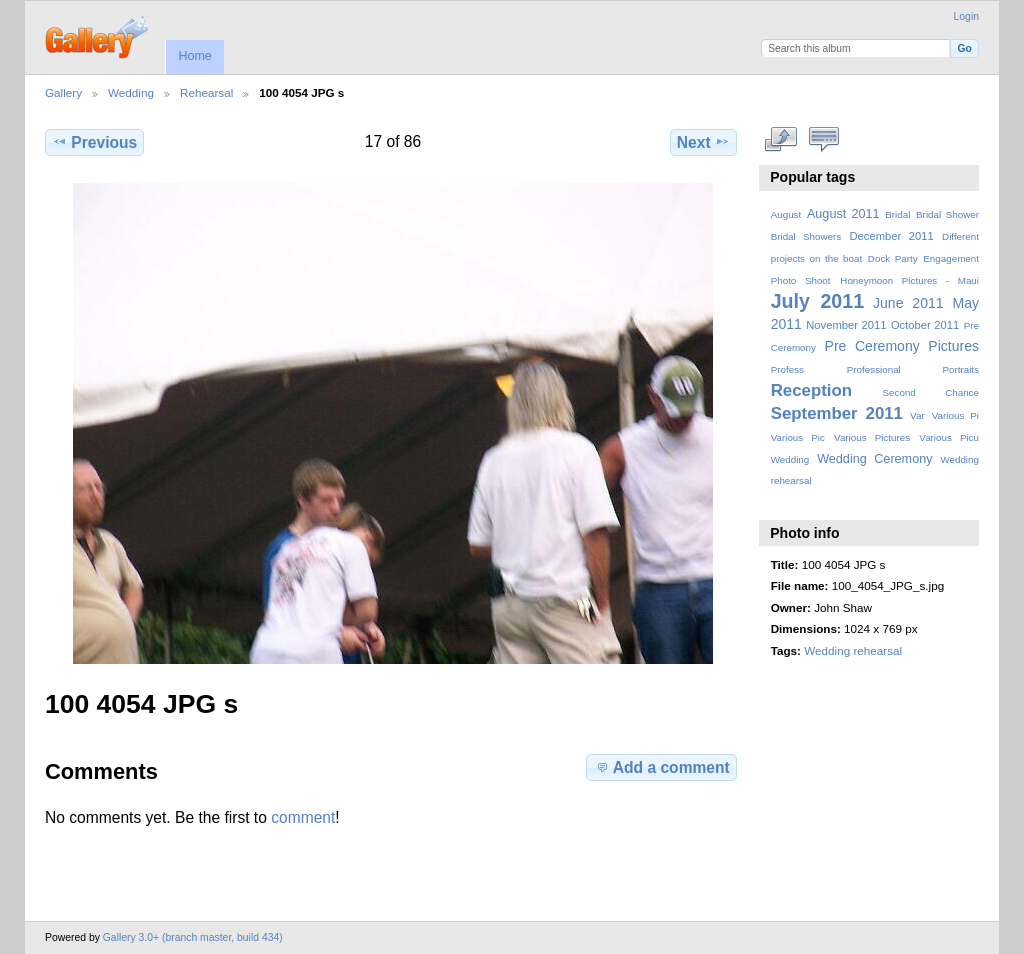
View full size (781, 140)
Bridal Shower (947, 214)
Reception (811, 390)
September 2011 (837, 413)
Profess (787, 369)
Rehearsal (206, 92)
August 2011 (843, 214)
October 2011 (925, 325)
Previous (94, 142)
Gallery (63, 92)
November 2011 (846, 325)
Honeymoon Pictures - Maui (909, 280)
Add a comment (662, 767)
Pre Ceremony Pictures (902, 346)
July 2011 (817, 301)
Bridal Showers (806, 236)
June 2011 (908, 303)
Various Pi (955, 415)
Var (917, 415)
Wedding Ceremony (874, 459)
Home (194, 56)
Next (703, 142)
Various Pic (798, 437)
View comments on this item (824, 140)
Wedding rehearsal (853, 650)
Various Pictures (872, 437)
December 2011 (891, 236)
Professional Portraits (913, 369)
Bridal (897, 214)
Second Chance (931, 392)
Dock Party (893, 258)
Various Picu (949, 437)
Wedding (131, 92)
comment (303, 817)
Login (966, 16)
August (786, 214)
